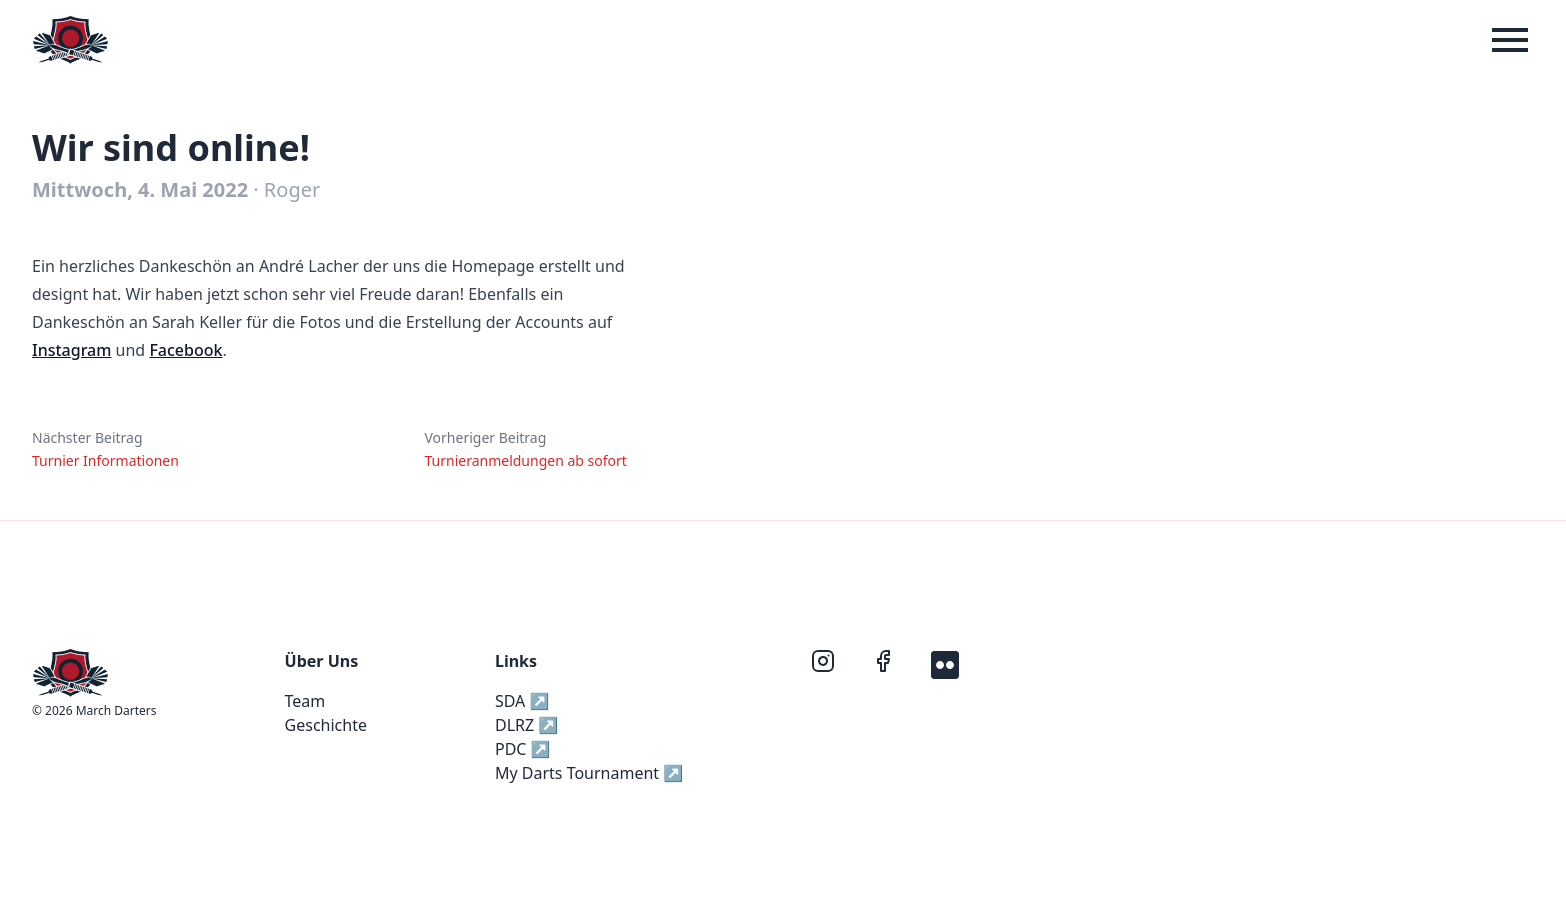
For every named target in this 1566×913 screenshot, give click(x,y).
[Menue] (1510, 40)
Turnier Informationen (105, 460)
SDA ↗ (522, 701)
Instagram (71, 350)
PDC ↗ (523, 749)
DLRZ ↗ (526, 725)
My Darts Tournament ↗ (589, 773)
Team (305, 701)
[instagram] (825, 663)
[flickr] (945, 663)
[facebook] (885, 663)
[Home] (70, 40)
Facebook (185, 350)
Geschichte (326, 725)
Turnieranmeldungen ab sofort (525, 460)
